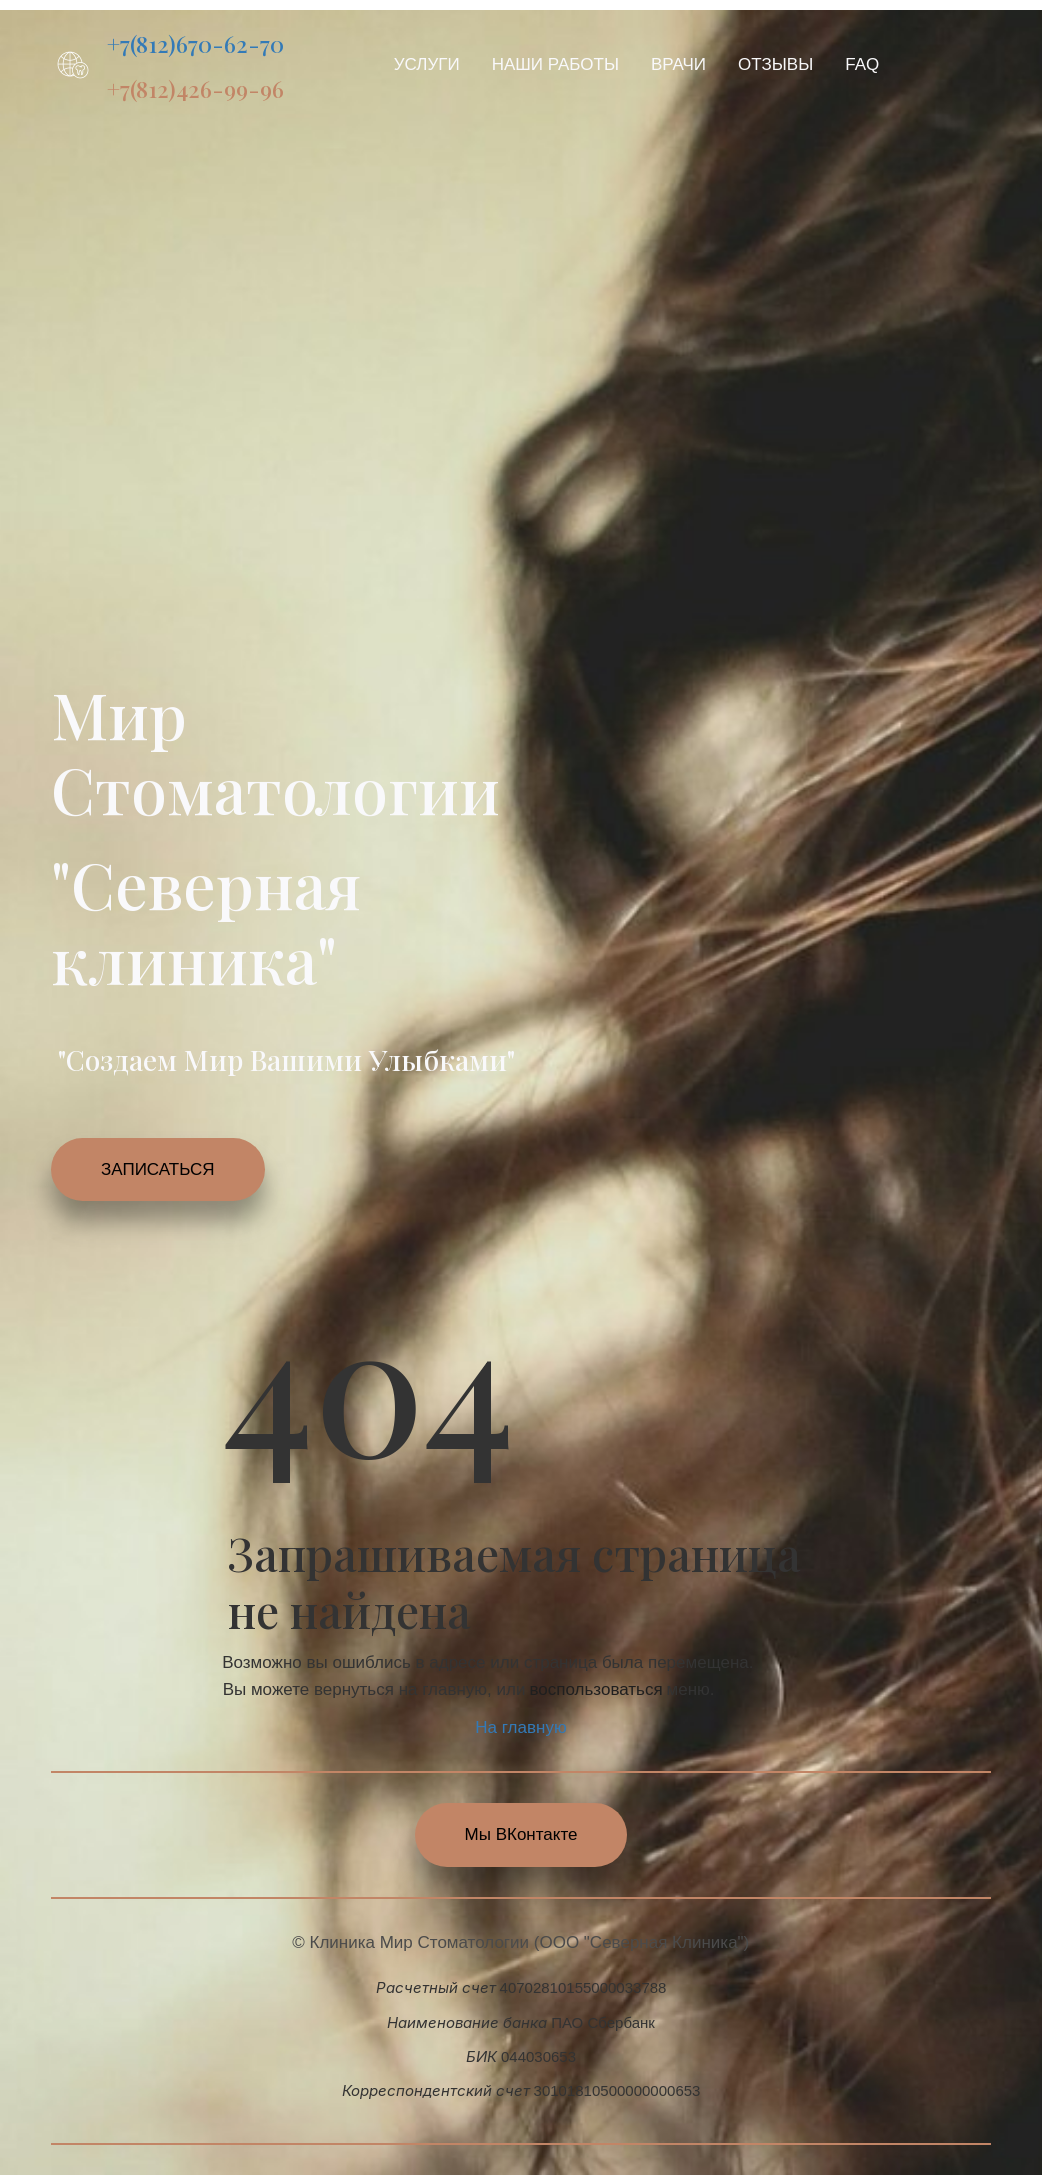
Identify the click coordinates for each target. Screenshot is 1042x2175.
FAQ (862, 64)
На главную (520, 1727)
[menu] (652, 64)
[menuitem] (427, 64)
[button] (427, 64)
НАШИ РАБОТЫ (555, 64)
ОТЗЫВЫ (775, 64)
